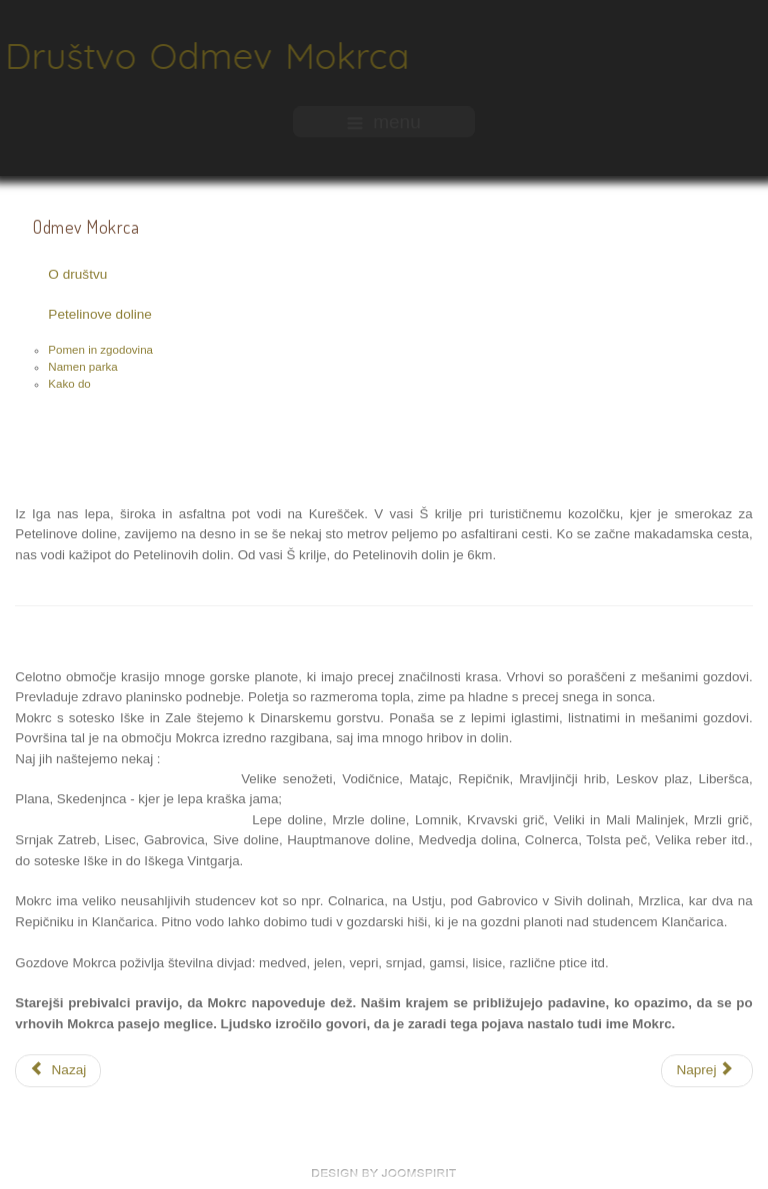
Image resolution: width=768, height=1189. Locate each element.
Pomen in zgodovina (100, 351)
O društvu (77, 275)
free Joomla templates (384, 1173)
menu (384, 120)
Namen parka (82, 368)
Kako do (69, 385)
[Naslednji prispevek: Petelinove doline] (706, 1069)
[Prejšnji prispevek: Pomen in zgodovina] (58, 1069)
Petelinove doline (100, 315)
